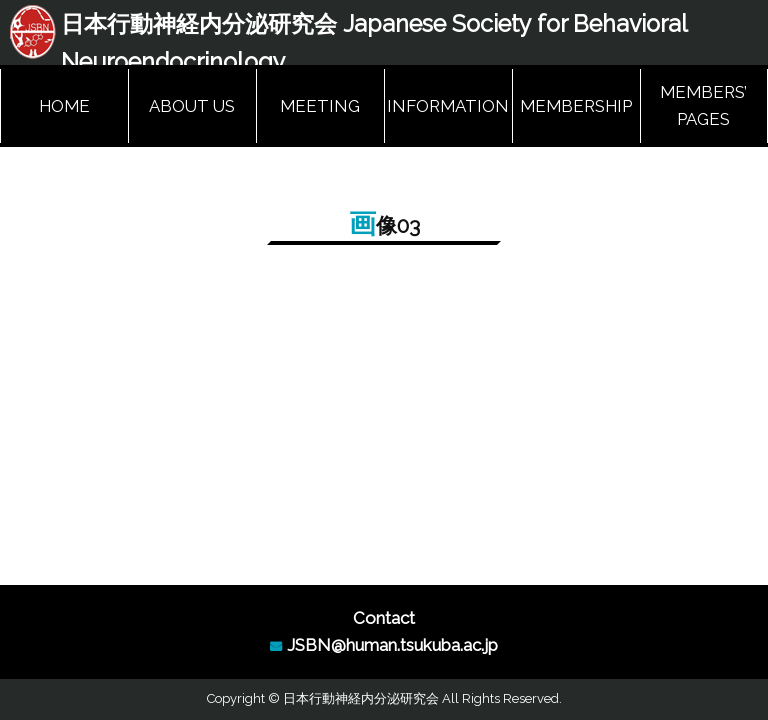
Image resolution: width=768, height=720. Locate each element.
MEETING (320, 106)
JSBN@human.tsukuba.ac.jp (392, 645)
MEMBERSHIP (576, 106)
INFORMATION (448, 106)
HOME (64, 106)
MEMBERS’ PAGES (703, 105)
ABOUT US (192, 106)
